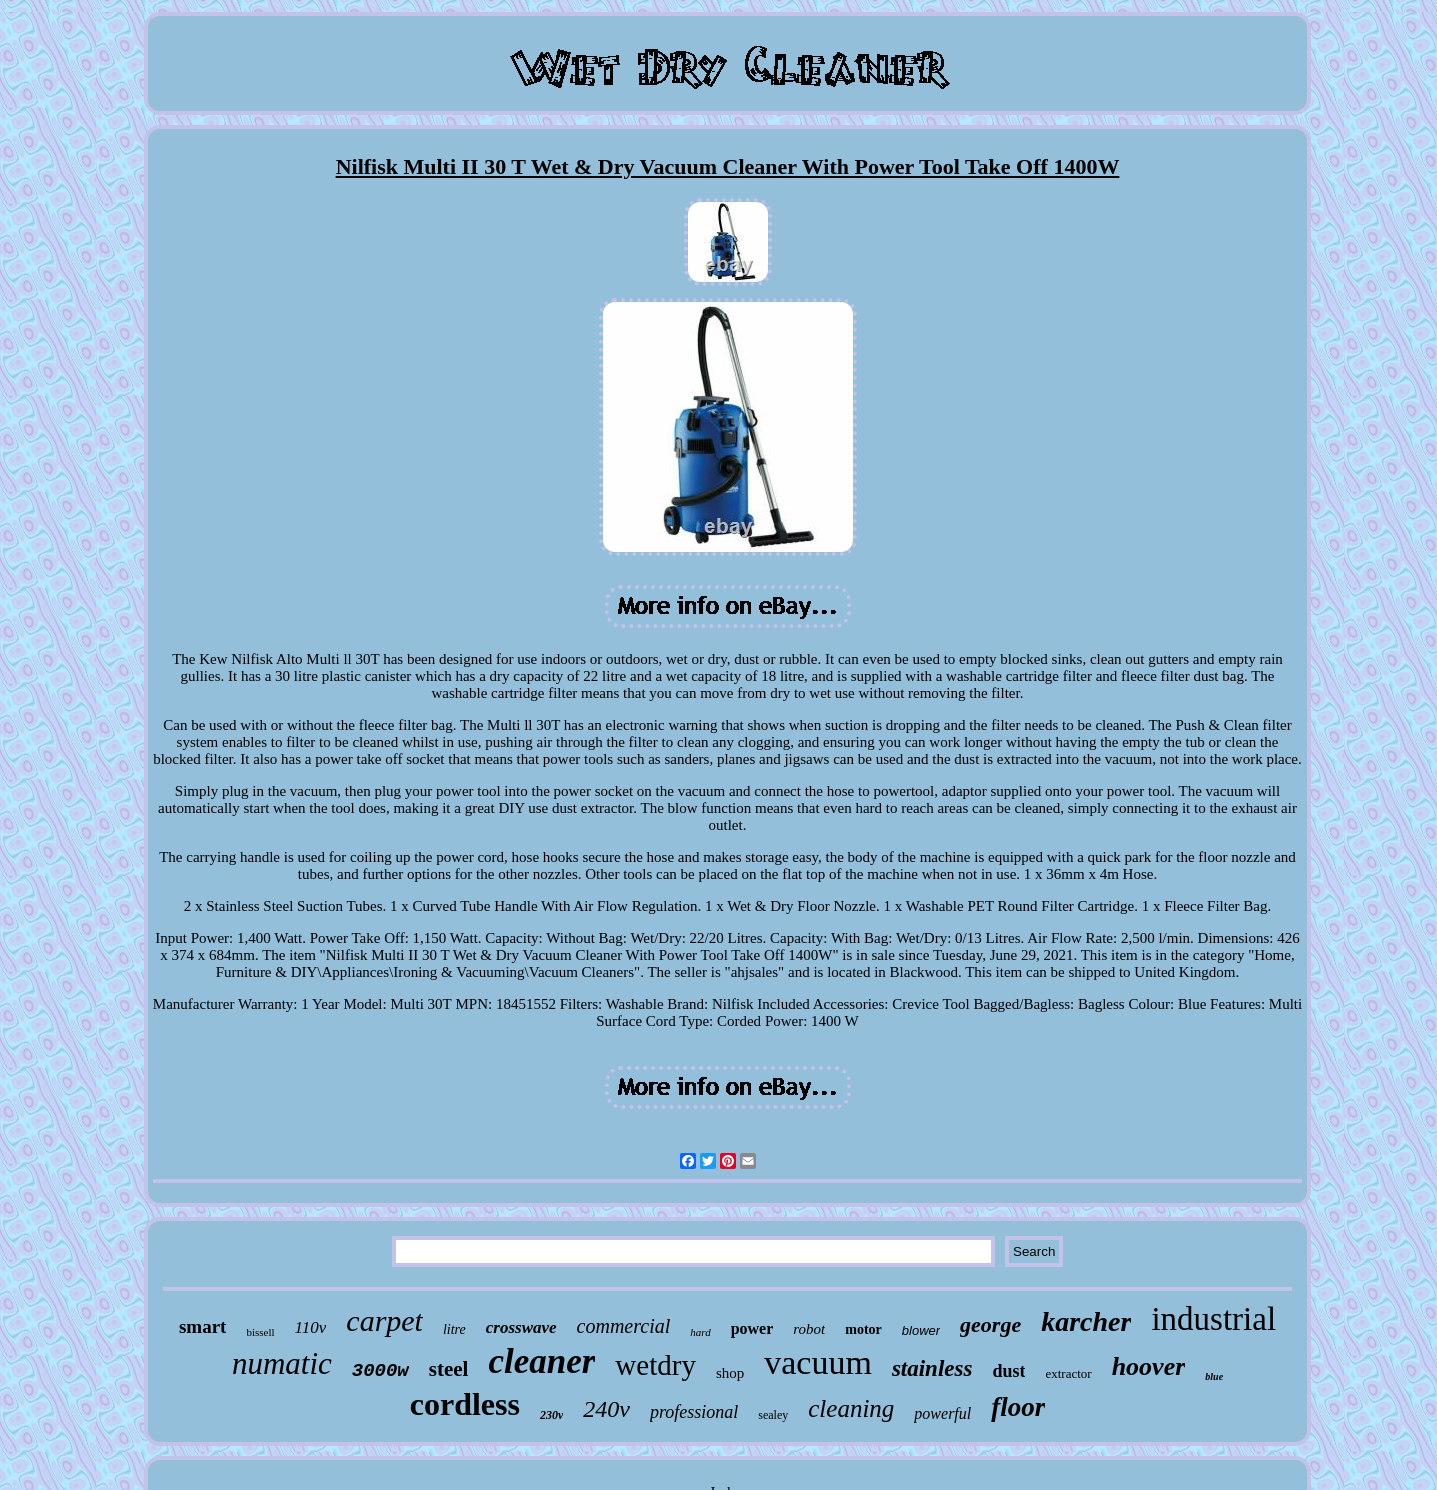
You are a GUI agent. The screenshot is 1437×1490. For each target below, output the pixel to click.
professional (694, 1412)
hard (700, 1332)
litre (454, 1329)
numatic (282, 1363)
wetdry (655, 1365)
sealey (773, 1415)
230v (551, 1415)
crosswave (521, 1327)
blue (1214, 1376)
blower (921, 1330)
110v (311, 1327)
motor (863, 1329)
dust (1008, 1371)
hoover (1149, 1366)
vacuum (818, 1362)
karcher (1086, 1321)
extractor (1068, 1373)
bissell (260, 1332)
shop (730, 1373)
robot (809, 1329)
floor (1018, 1407)
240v (606, 1409)
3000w (380, 1371)
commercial (624, 1326)
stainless (932, 1368)
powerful (942, 1413)
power (752, 1328)
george (990, 1324)
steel (449, 1369)
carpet (384, 1320)
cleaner (541, 1361)
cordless (465, 1404)
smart (202, 1326)
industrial (1213, 1319)
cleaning (851, 1408)
